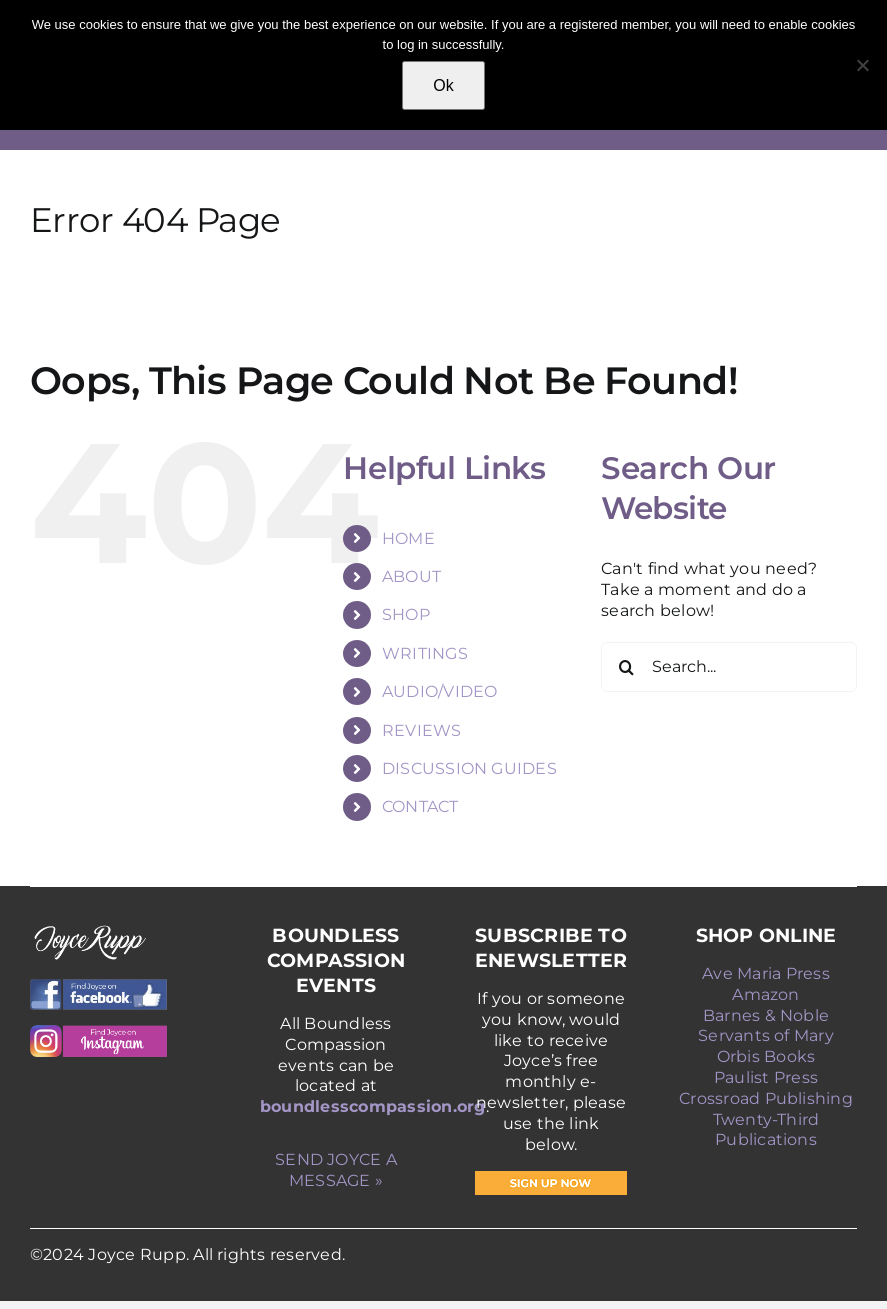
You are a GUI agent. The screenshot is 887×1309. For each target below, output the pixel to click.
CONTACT (420, 806)
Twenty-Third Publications (766, 1130)
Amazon (765, 994)
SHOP (406, 614)
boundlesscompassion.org (373, 1106)
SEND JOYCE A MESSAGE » (336, 1170)
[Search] (626, 667)
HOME (408, 538)
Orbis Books (766, 1056)
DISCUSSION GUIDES (469, 768)
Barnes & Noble (766, 1015)
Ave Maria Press (766, 973)
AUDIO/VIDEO (440, 691)
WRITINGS (425, 653)
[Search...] (729, 667)
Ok (443, 85)
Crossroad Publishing (766, 1098)
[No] (862, 65)
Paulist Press (766, 1077)
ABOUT (411, 576)
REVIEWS (422, 730)
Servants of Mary (766, 1035)
